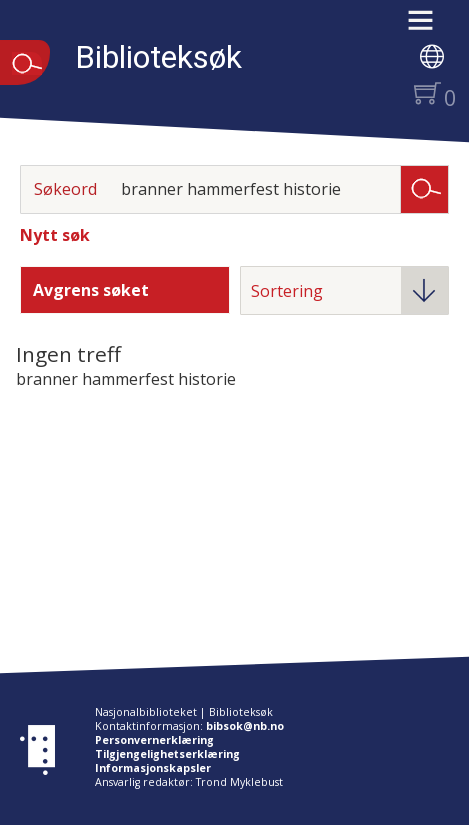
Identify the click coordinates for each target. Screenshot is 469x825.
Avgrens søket (91, 290)
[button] (430, 27)
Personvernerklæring (154, 740)
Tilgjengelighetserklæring (167, 754)
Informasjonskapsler (153, 768)
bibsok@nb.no (245, 726)
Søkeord (65, 189)
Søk (425, 188)
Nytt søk (55, 235)
